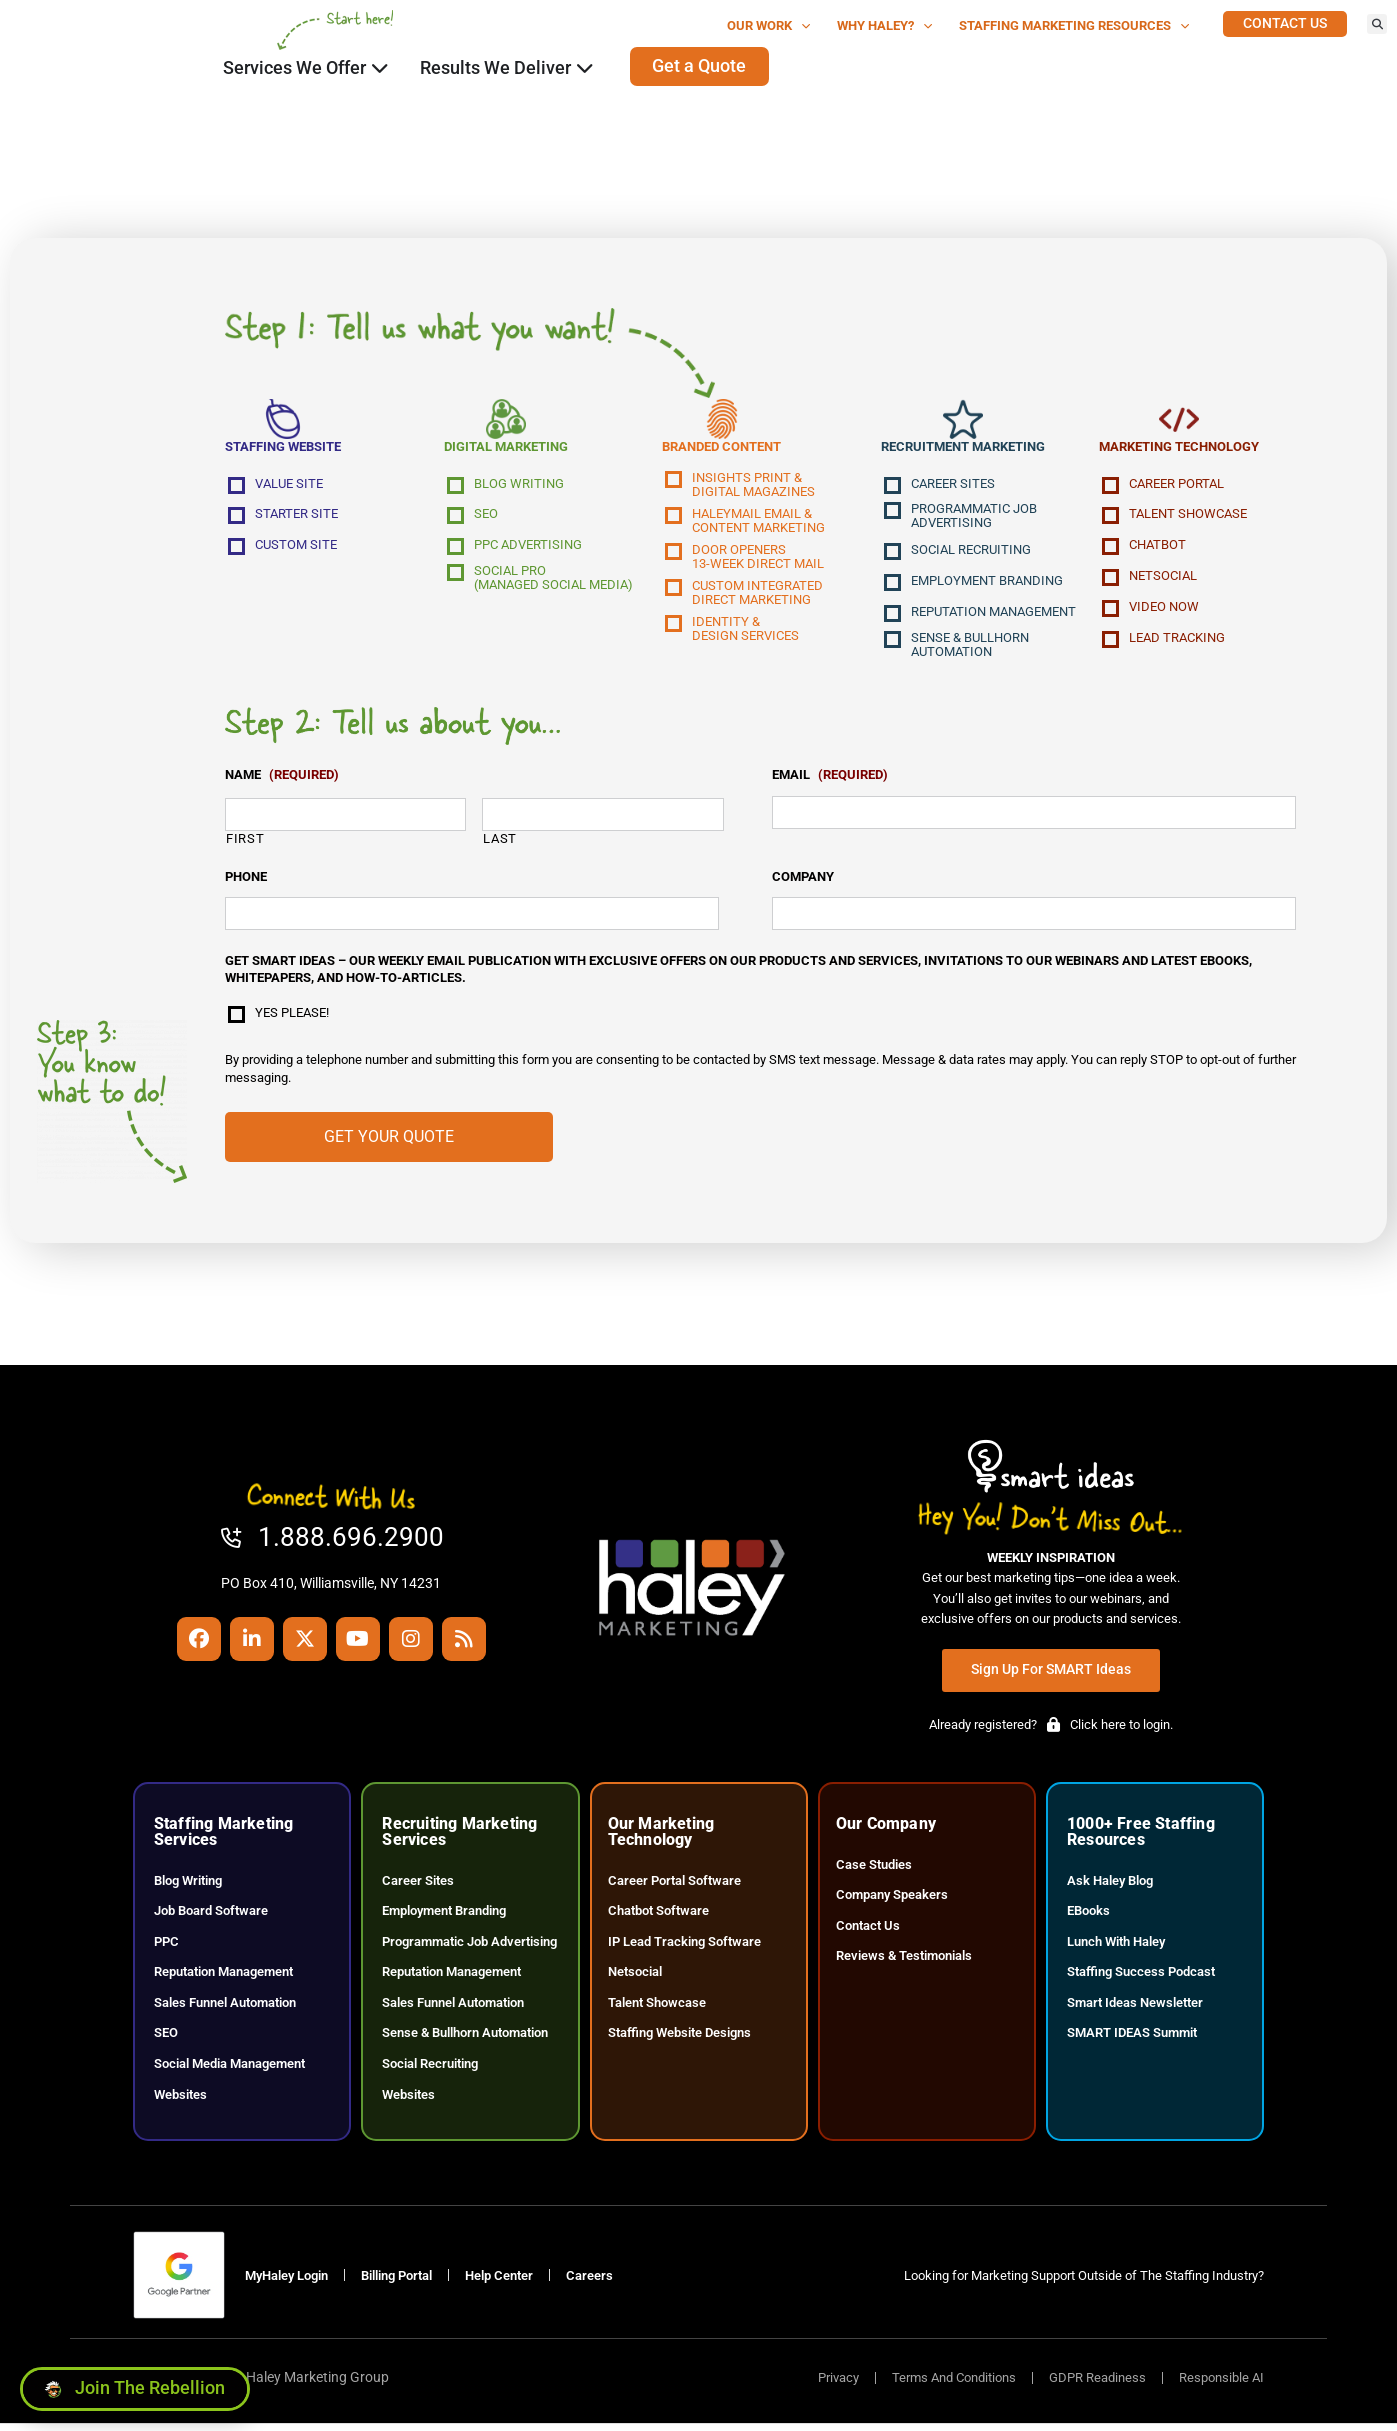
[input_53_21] (1034, 816)
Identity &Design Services (745, 632)
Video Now (1164, 610)
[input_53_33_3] (345, 818)
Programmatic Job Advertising (974, 519)
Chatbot (1157, 548)
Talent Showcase (1188, 517)
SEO (486, 517)
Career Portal (1176, 487)
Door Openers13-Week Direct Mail (758, 560)
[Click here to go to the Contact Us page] (1285, 24)
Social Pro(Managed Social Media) (553, 581)
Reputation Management (993, 615)
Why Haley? (885, 26)
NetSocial (1163, 579)
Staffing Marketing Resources (1074, 26)
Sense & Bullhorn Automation (970, 648)
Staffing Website (283, 449)
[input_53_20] (1034, 917)
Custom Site (296, 548)
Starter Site (296, 517)
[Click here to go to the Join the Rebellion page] (135, 2384)
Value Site (289, 487)
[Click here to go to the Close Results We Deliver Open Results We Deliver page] (585, 68)
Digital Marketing (506, 449)
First (245, 841)
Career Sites (953, 487)
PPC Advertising (528, 548)
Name (282, 778)
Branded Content (721, 449)
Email (830, 778)
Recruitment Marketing (963, 449)
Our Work (769, 26)
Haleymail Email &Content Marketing (758, 524)
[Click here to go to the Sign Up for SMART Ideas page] (1051, 1673)
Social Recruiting (971, 553)
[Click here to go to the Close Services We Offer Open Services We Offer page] (380, 68)
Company (803, 879)
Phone (246, 879)
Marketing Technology (1179, 449)
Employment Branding (987, 584)
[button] (1377, 24)
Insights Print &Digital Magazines (753, 488)
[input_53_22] (472, 917)
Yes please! (292, 1016)
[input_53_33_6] (602, 818)
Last (500, 841)
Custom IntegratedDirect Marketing (757, 596)
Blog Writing (519, 487)
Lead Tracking (1177, 641)
